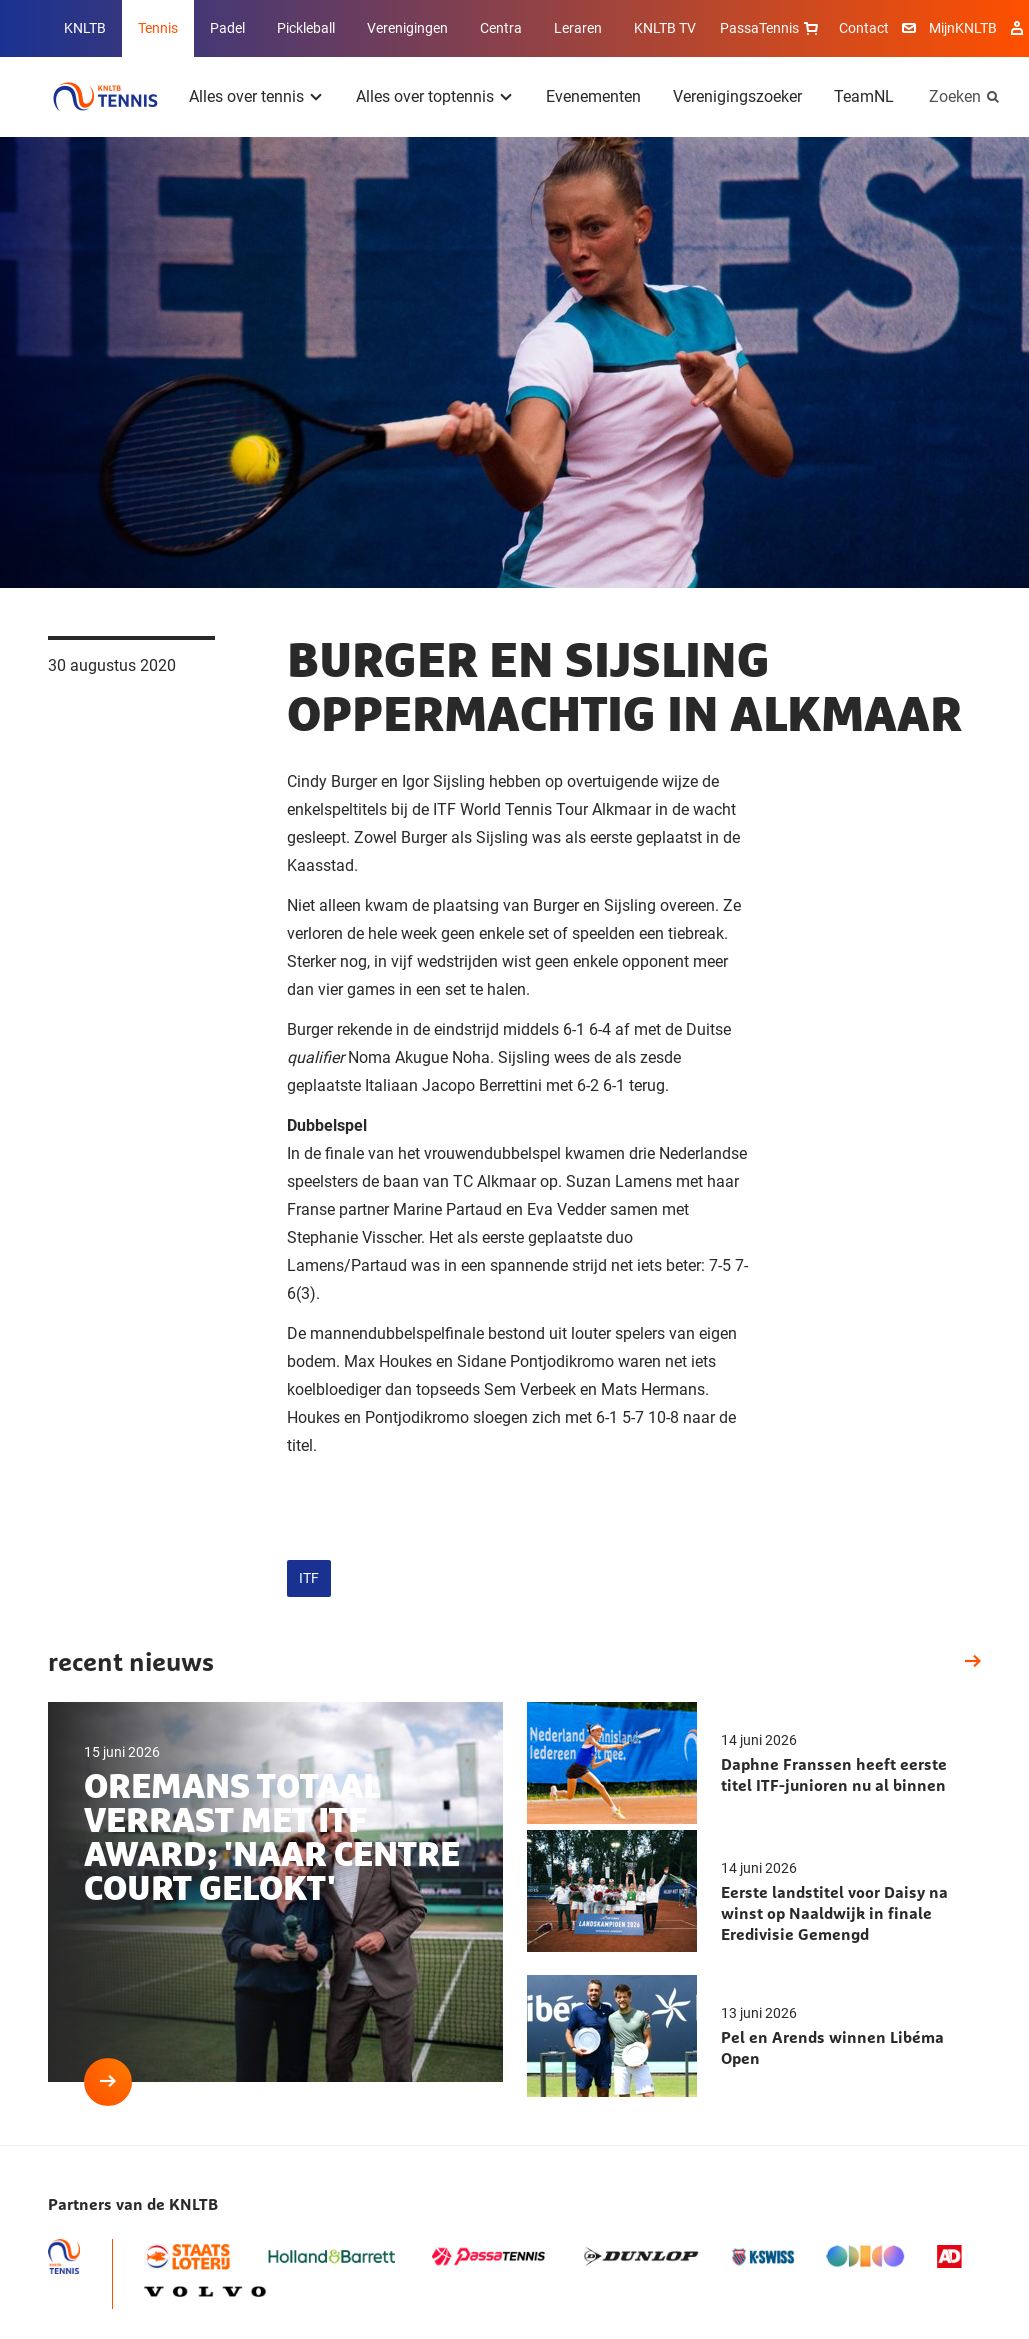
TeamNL (864, 96)
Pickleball (306, 28)
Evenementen (593, 96)
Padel (227, 28)
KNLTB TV (665, 28)
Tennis (158, 28)
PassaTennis (771, 28)
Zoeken (955, 96)
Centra (501, 28)
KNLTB (85, 28)
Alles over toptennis (425, 96)
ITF (309, 1578)
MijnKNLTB (963, 28)
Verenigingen (407, 28)
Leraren (578, 28)
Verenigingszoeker (737, 96)
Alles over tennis (246, 96)
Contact (864, 28)
